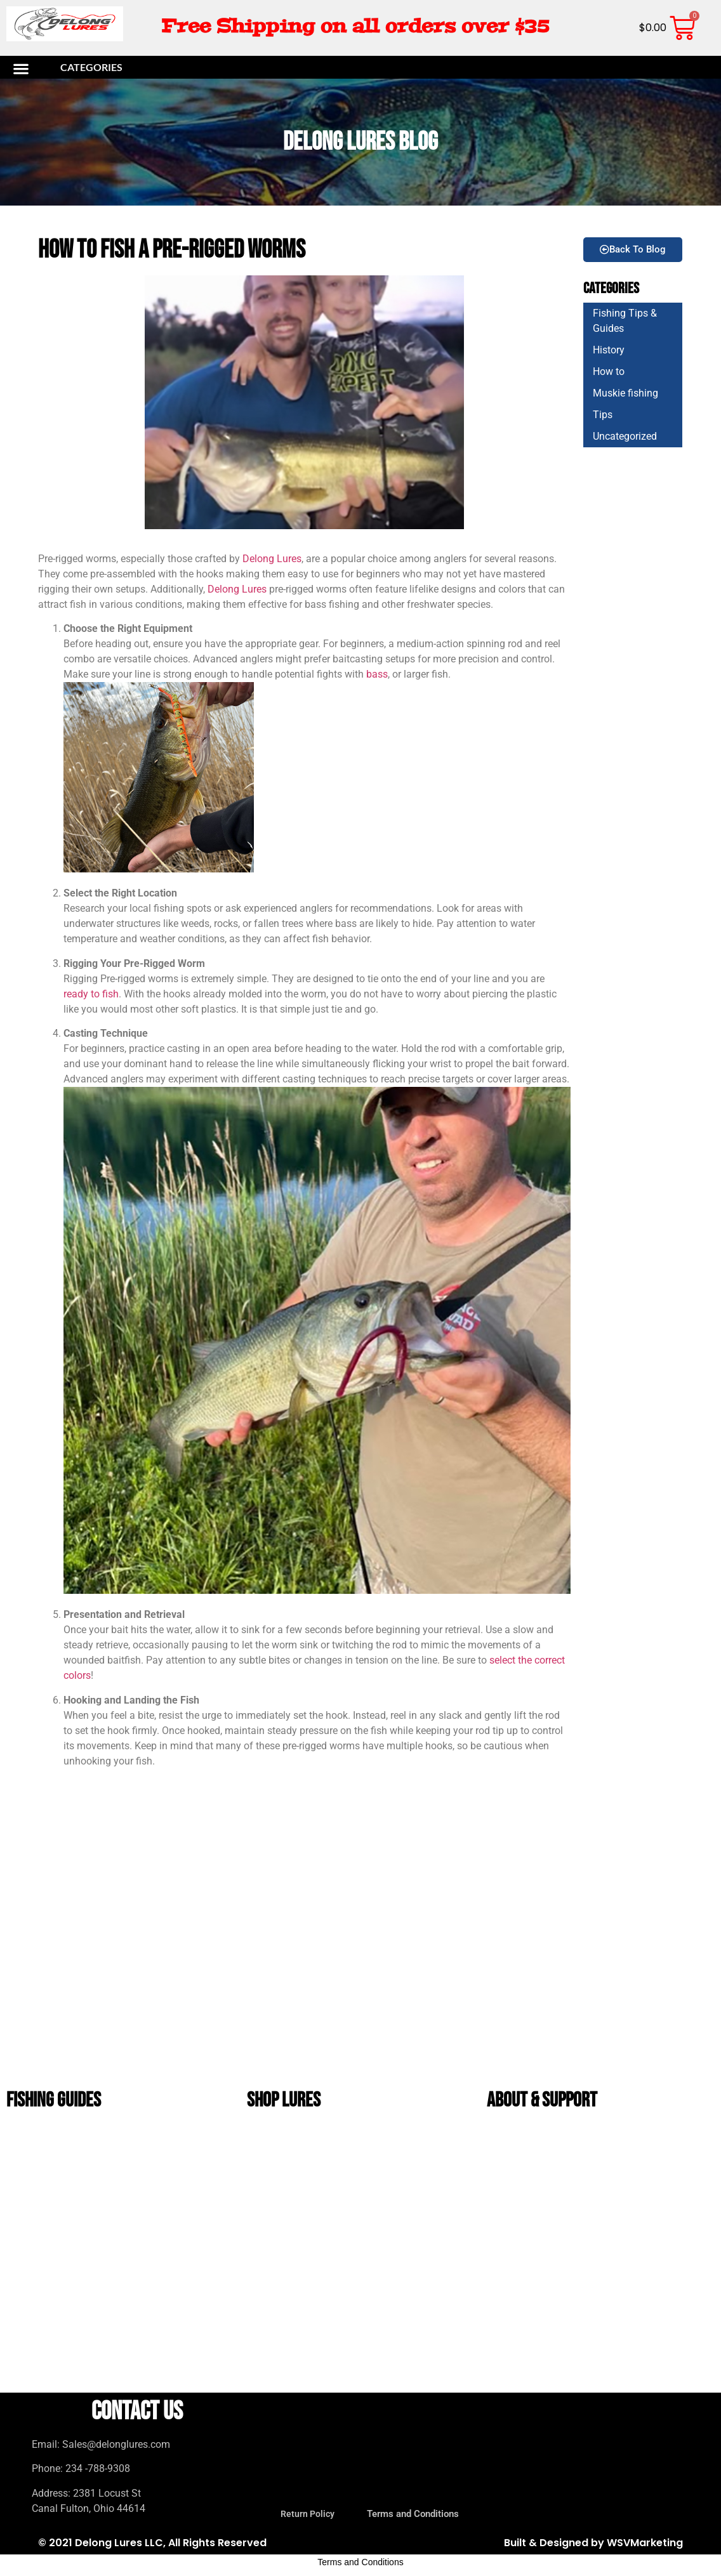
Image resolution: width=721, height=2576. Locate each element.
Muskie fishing (625, 390)
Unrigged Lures (282, 2223)
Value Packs (277, 2368)
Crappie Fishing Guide (50, 2223)
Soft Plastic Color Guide (55, 2164)
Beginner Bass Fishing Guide (59, 2193)
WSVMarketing (645, 2540)
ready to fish (91, 991)
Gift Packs (274, 2339)
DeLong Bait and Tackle (294, 2193)
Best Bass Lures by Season (58, 2135)
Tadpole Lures (280, 2310)
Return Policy (520, 2164)
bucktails (274, 2164)
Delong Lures (271, 555)
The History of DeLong (532, 2135)
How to (609, 369)
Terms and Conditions (531, 2193)
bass (376, 672)
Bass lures (276, 2135)
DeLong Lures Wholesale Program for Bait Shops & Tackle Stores (595, 2223)
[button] (72, 65)
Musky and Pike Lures (292, 2281)
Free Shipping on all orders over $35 (355, 26)
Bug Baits (274, 2252)
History (609, 347)
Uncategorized (625, 434)
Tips (602, 412)
